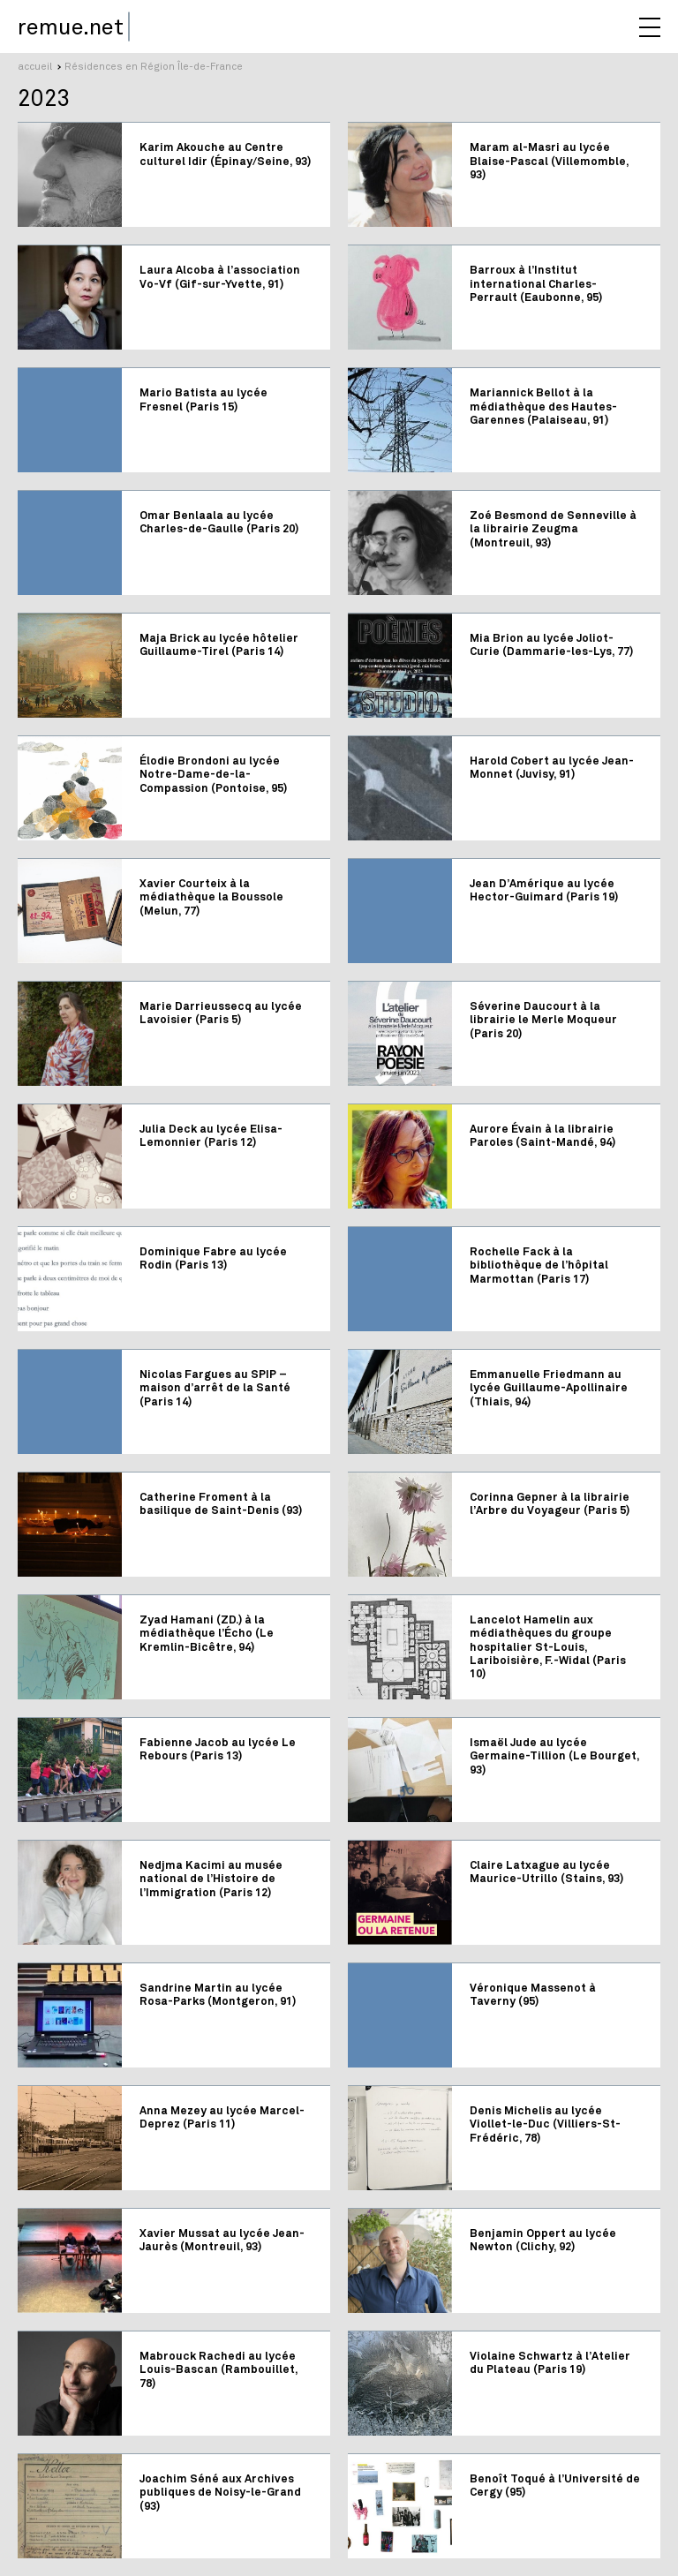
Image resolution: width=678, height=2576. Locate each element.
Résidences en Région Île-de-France (153, 66)
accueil (35, 66)
